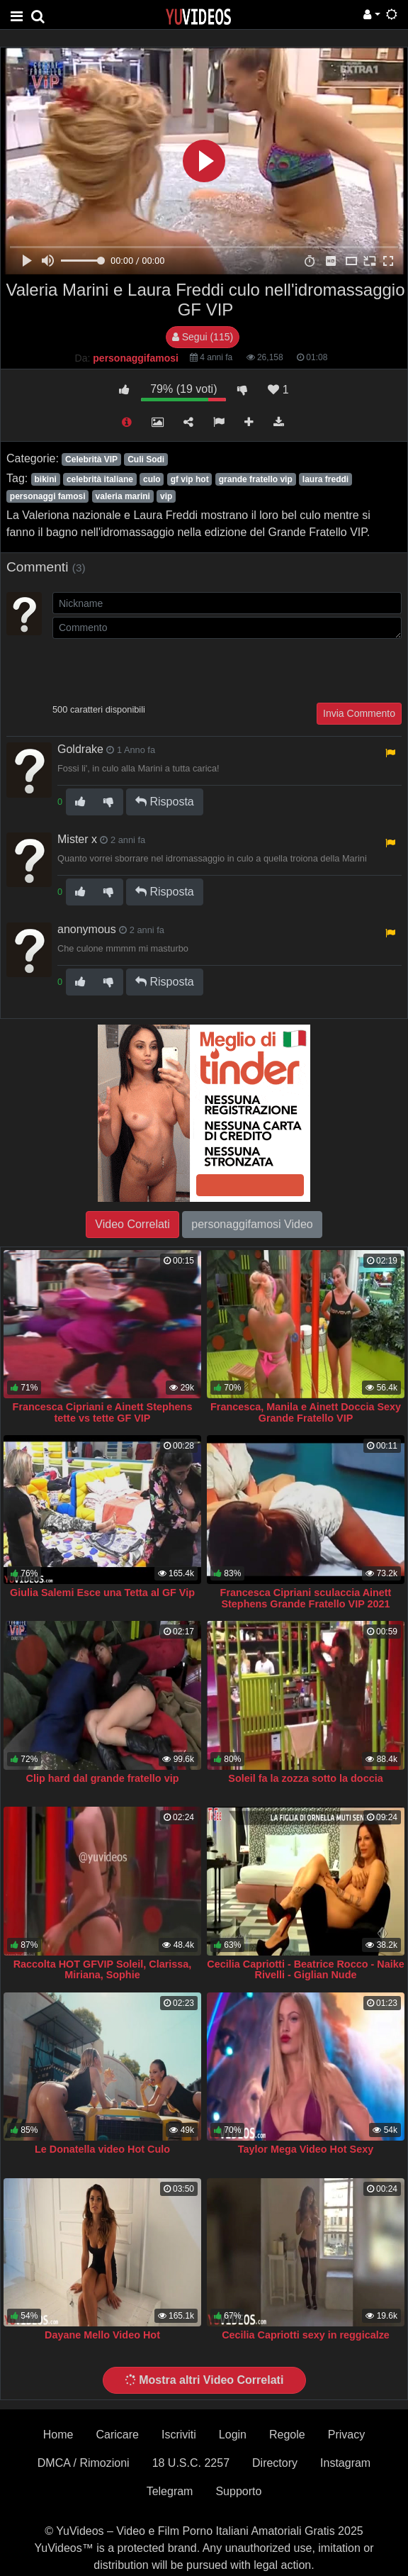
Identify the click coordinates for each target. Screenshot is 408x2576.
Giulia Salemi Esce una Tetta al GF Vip (102, 1592)
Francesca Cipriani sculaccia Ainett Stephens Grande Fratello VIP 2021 (306, 1598)
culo (152, 479)
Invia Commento (359, 713)
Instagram (345, 2463)
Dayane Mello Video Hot (102, 2335)
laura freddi (325, 479)
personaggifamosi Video (251, 1224)
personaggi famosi (48, 496)
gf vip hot (190, 479)
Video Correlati (132, 1224)
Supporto (238, 2491)
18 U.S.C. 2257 (191, 2463)
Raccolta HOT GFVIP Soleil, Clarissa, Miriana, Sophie (102, 1969)
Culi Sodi (146, 459)
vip (166, 496)
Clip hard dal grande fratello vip (102, 1778)
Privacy (346, 2435)
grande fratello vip (256, 479)
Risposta (164, 802)
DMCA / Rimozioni (84, 2463)
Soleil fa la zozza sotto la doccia (305, 1778)
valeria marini (123, 496)
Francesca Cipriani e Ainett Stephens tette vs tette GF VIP (103, 1412)
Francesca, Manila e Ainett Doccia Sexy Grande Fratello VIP (305, 1412)
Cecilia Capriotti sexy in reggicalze (306, 2335)
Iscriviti (179, 2435)
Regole (287, 2435)
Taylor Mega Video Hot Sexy (305, 2149)
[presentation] (160, 669)
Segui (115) (202, 336)
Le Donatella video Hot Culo (102, 2149)
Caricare (117, 2435)
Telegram (170, 2491)
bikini (45, 479)
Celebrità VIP (91, 459)
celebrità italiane (100, 479)
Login (232, 2435)
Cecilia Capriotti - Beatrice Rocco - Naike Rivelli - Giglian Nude (305, 1969)
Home (58, 2435)
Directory (275, 2463)
